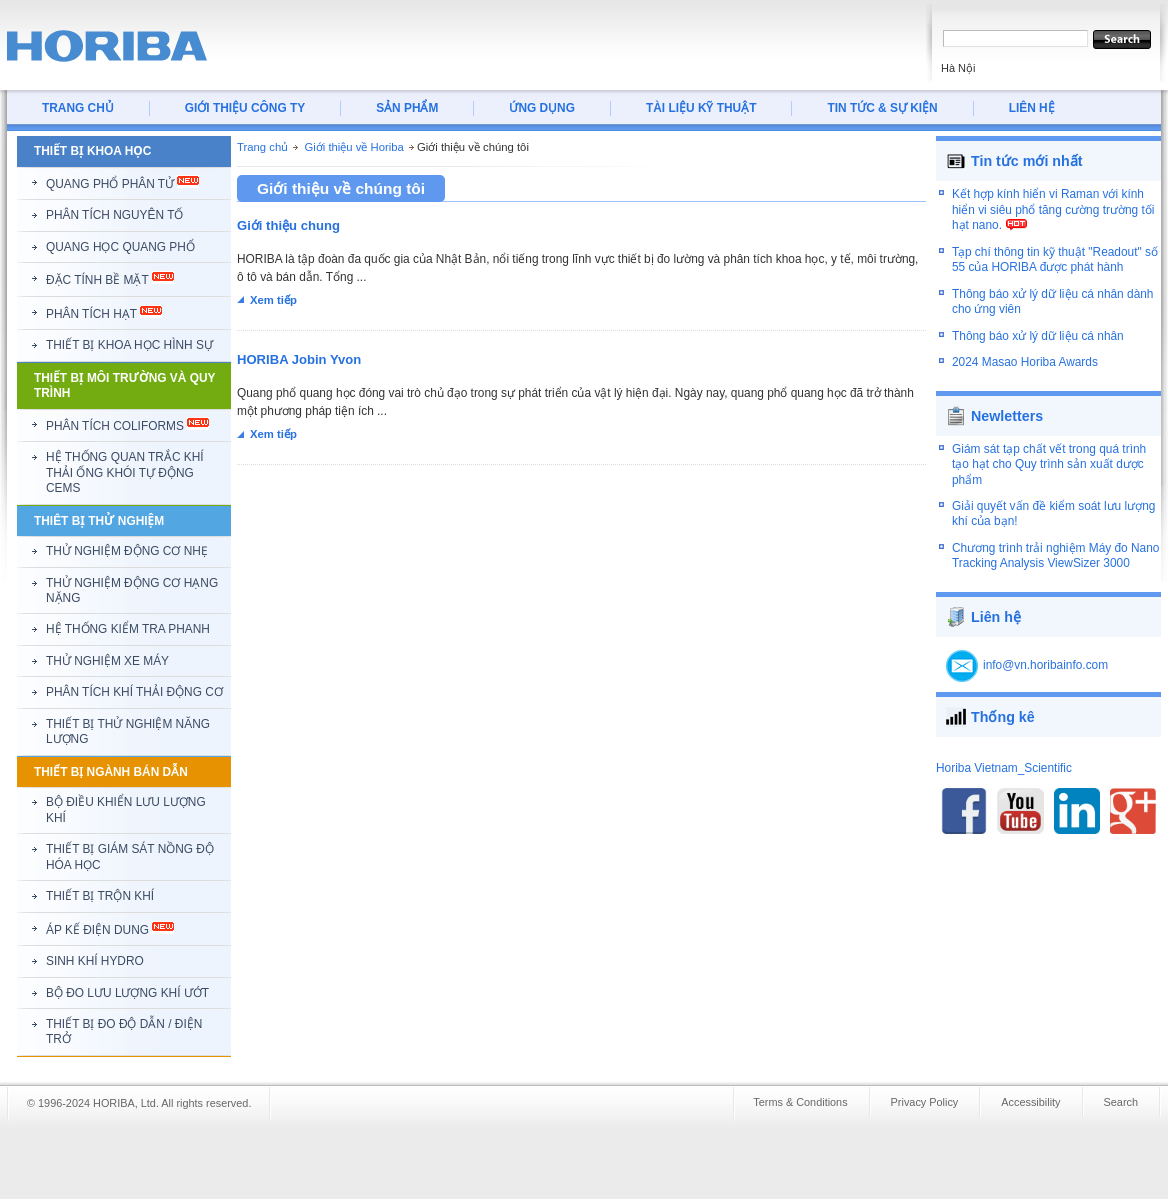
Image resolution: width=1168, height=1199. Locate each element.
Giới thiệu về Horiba (353, 147)
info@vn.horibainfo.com (1045, 665)
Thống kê (1003, 717)
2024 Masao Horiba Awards (1025, 362)
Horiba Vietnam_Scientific (1004, 768)
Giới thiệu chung (288, 225)
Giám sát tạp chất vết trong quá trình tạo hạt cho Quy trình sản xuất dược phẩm (1049, 464)
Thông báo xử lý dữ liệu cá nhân (1038, 336)
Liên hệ (996, 617)
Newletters (1007, 416)
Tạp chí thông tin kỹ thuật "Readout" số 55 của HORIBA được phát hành (1055, 259)
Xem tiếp (273, 300)
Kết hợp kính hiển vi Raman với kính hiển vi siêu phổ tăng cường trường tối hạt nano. (1053, 209)
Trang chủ (262, 147)
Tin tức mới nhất (1027, 161)
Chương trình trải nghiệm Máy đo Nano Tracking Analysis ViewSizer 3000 (1055, 555)
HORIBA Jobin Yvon (299, 359)
